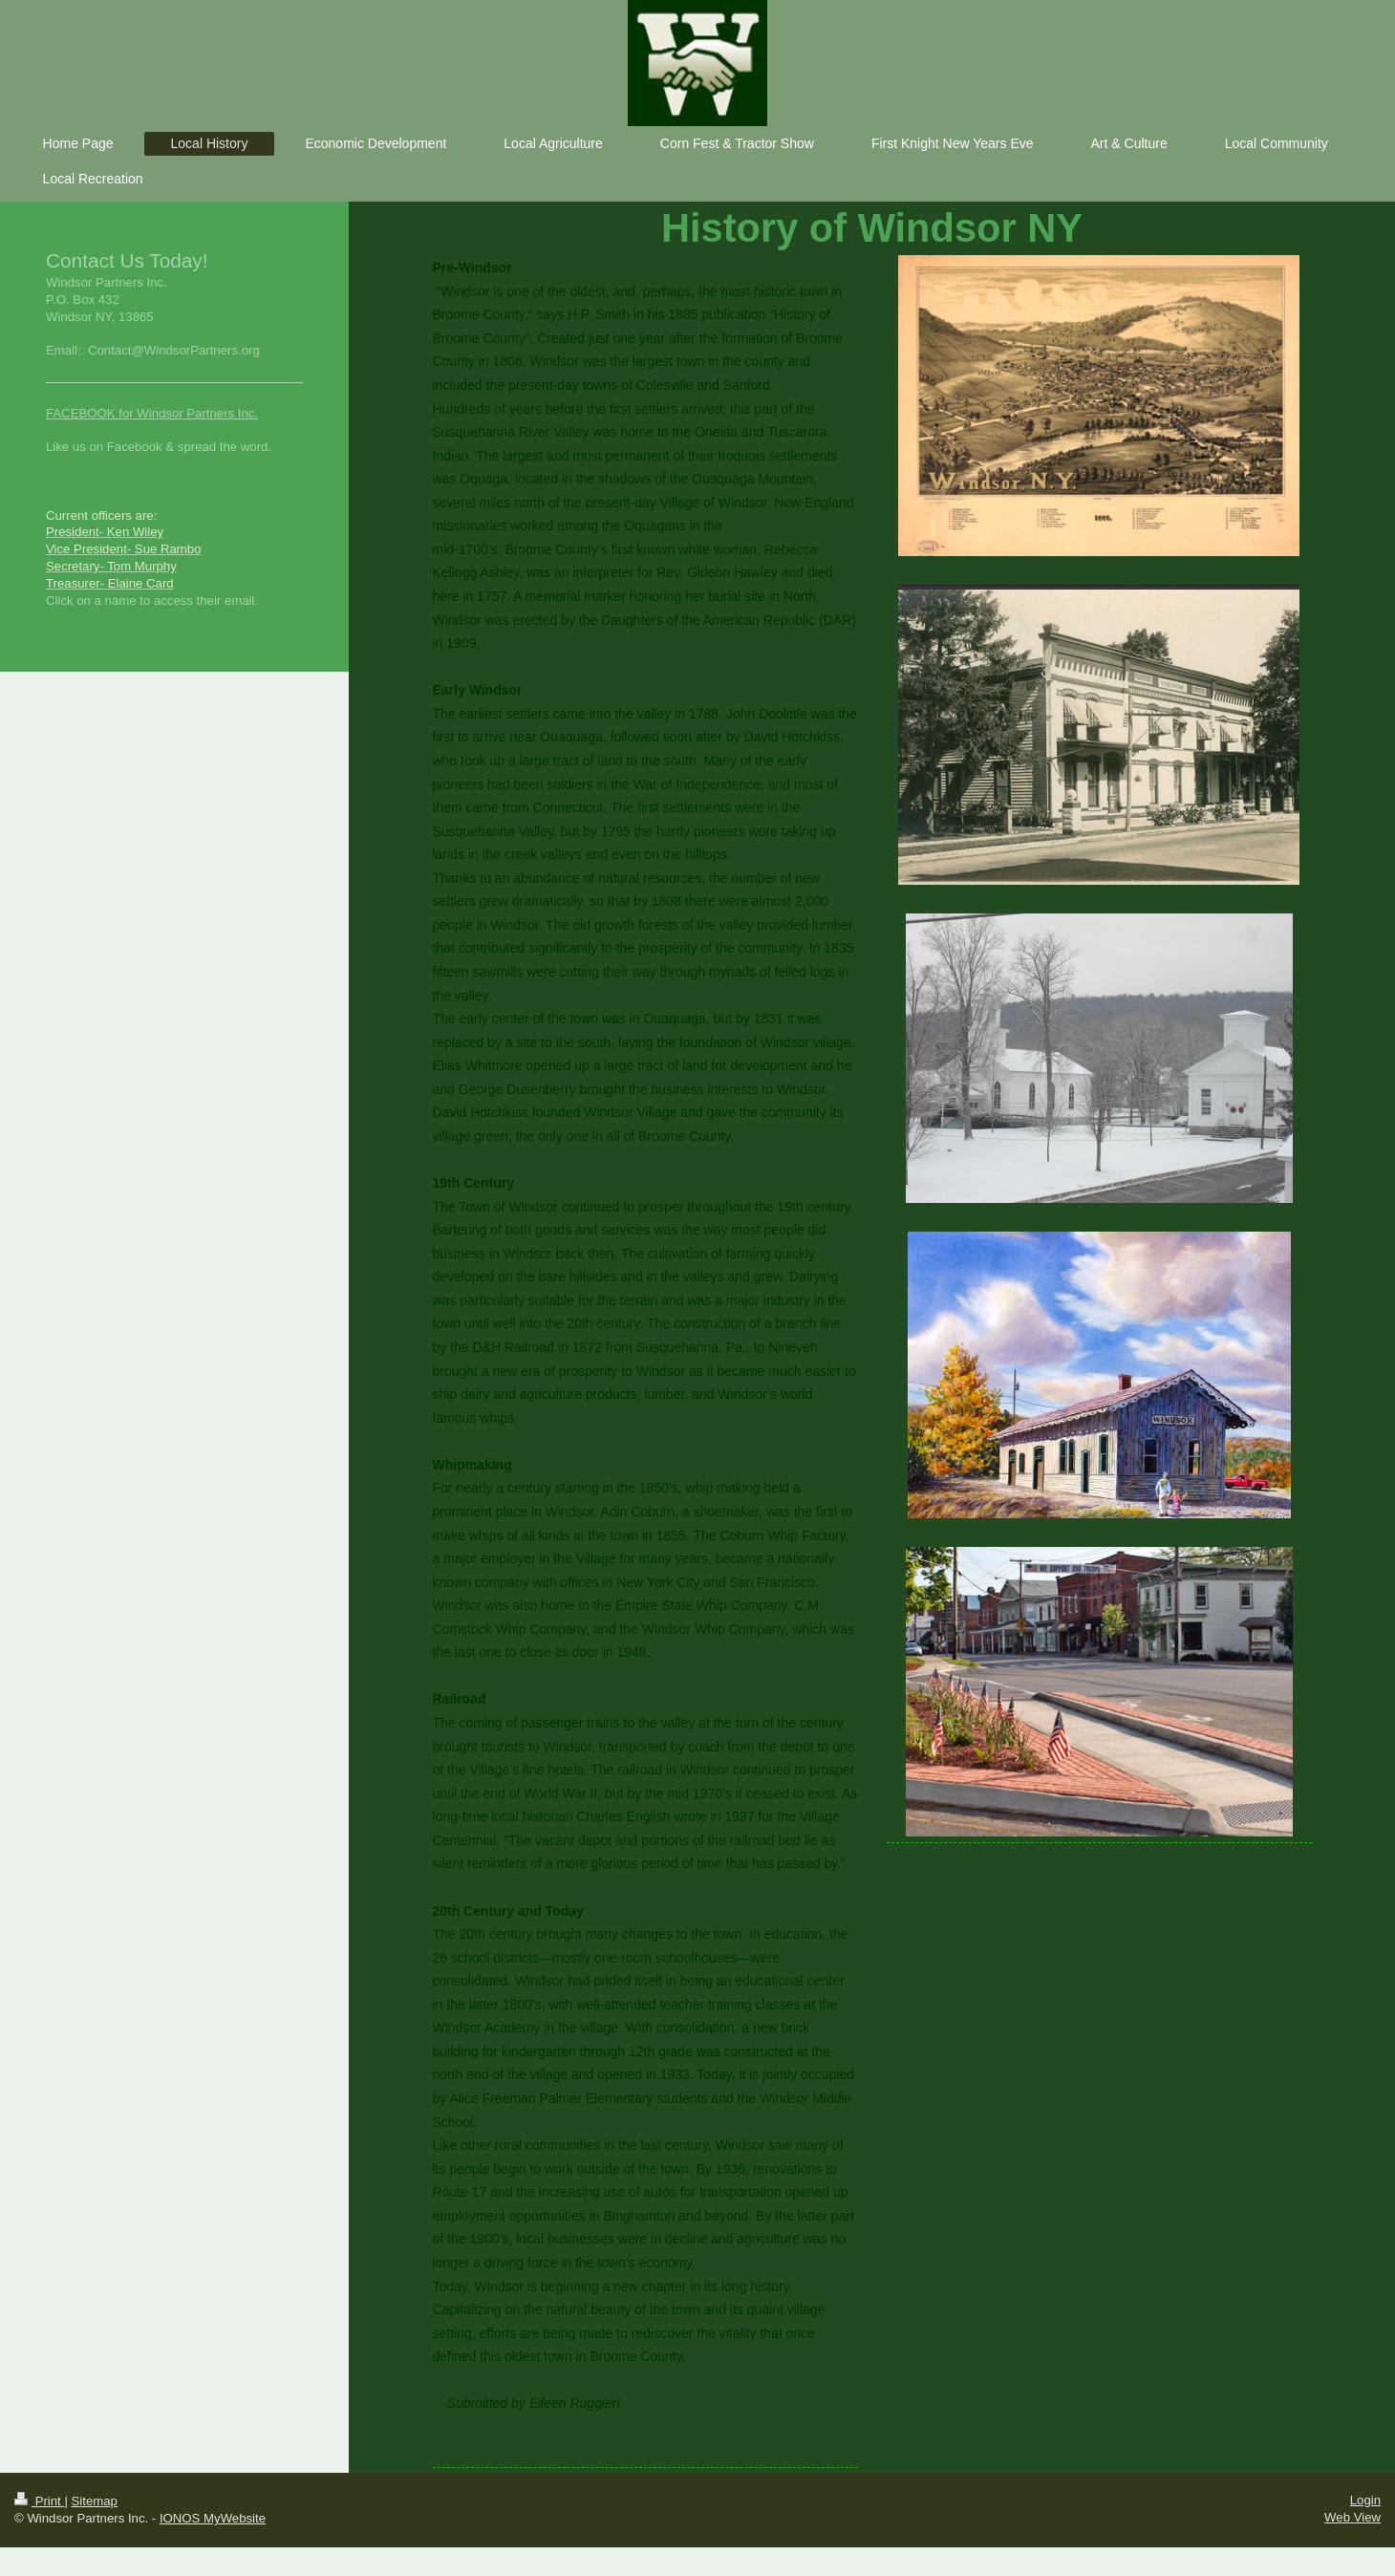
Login (1365, 2500)
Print (39, 2501)
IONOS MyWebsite (213, 2518)
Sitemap (95, 2501)
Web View (1352, 2517)
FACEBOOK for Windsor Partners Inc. (152, 413)
